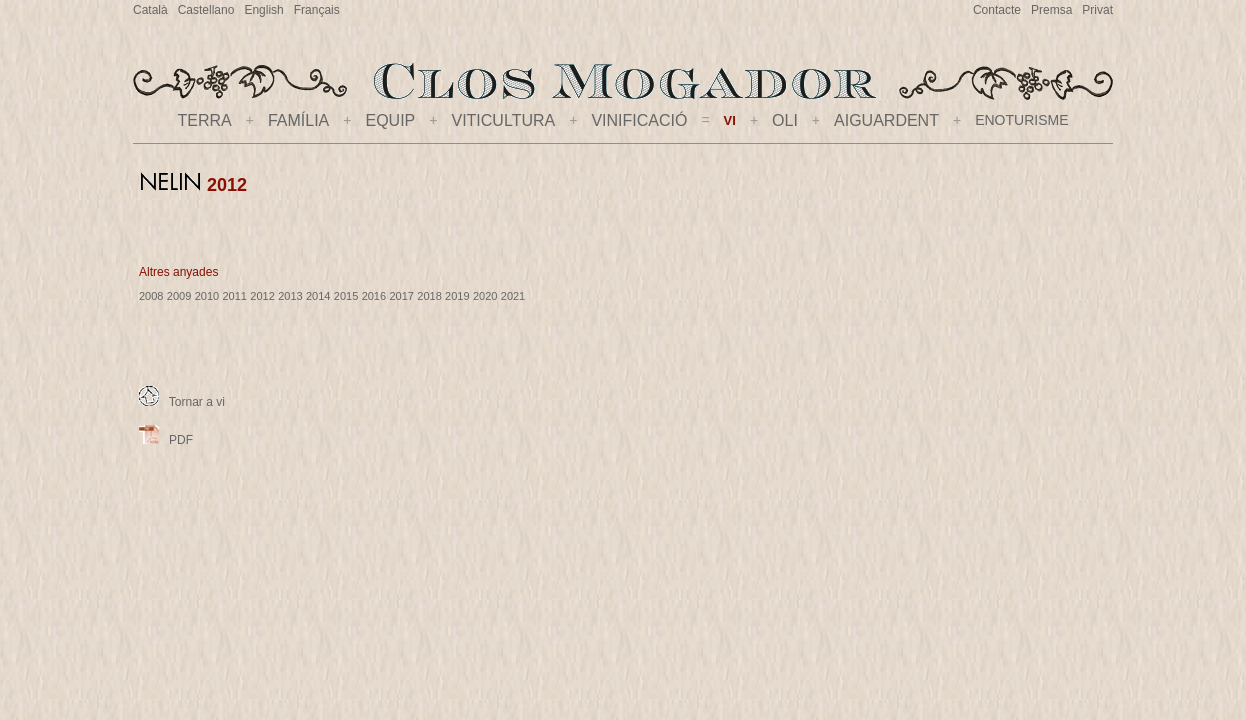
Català (150, 10)
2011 (234, 296)
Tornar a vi (182, 402)
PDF (166, 440)
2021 (513, 296)
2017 (401, 296)
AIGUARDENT (886, 120)
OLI (785, 120)
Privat (1097, 10)
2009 (179, 296)
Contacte (997, 10)
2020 (485, 296)
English (263, 10)
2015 (346, 296)
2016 (374, 296)
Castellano (206, 10)
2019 (457, 296)
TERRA (205, 120)
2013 (290, 296)
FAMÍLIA (298, 120)
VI (730, 120)
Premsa (1051, 10)
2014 (318, 296)
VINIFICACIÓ (639, 120)
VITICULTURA (503, 120)
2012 (262, 296)
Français (317, 10)
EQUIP (390, 120)
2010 (207, 296)
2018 (429, 296)
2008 (151, 296)
